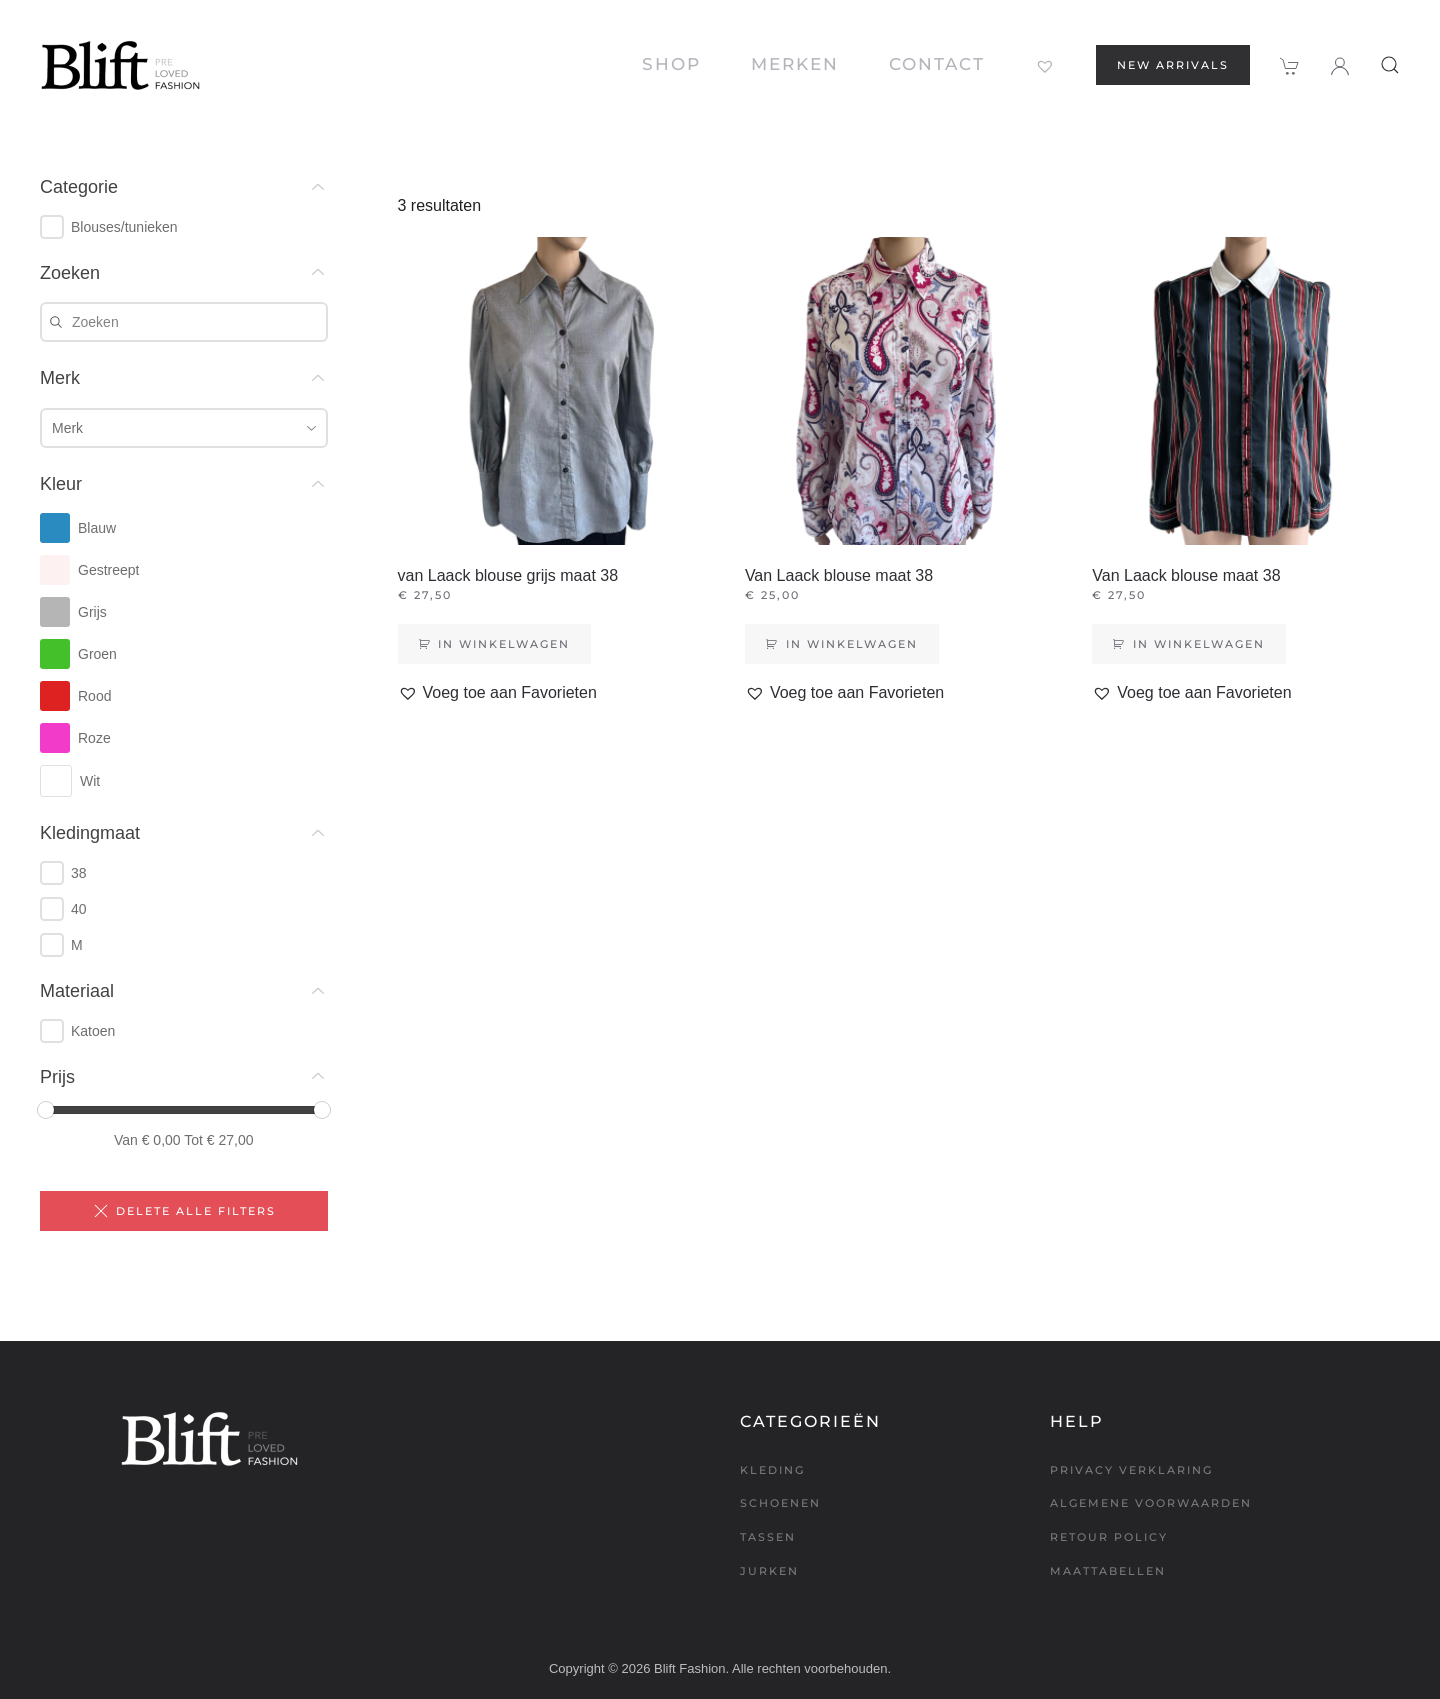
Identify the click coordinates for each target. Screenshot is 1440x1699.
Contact (937, 64)
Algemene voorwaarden (1151, 1503)
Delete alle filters (183, 1211)
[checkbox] (52, 227)
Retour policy (1109, 1537)
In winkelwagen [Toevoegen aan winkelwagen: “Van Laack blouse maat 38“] (852, 644)
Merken (795, 64)
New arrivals (1173, 65)
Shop (671, 64)
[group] (184, 227)
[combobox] (184, 428)
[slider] (46, 1110)
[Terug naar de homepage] (120, 65)
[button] (1390, 65)
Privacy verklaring (1131, 1470)
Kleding (772, 1470)
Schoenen (780, 1503)
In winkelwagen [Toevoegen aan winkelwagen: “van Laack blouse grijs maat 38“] (504, 644)
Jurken (769, 1571)
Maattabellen (1108, 1571)
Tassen (768, 1537)
